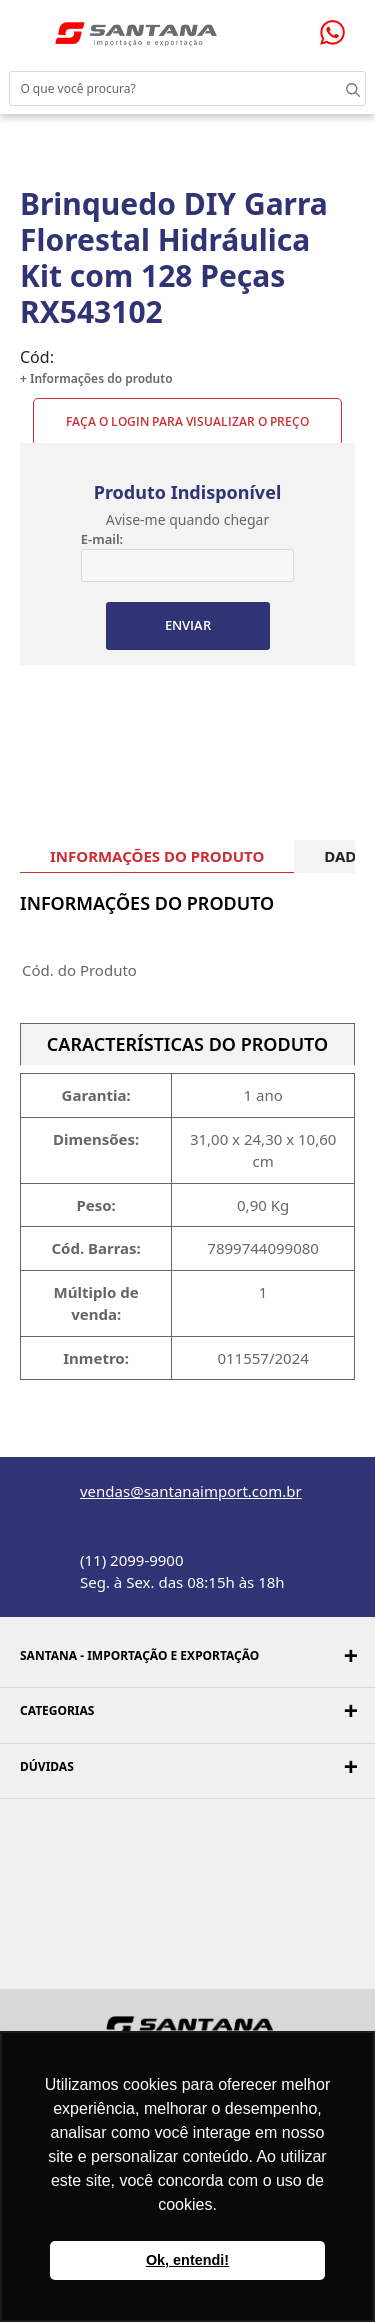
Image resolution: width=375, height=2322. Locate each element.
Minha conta (247, 29)
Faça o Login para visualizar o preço (187, 421)
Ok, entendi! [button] (187, 2260)
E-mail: (102, 539)
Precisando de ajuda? (339, 32)
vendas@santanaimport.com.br (191, 1491)
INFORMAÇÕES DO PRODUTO (157, 856)
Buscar (335, 88)
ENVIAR (188, 625)
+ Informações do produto (96, 378)
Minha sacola (289, 28)
